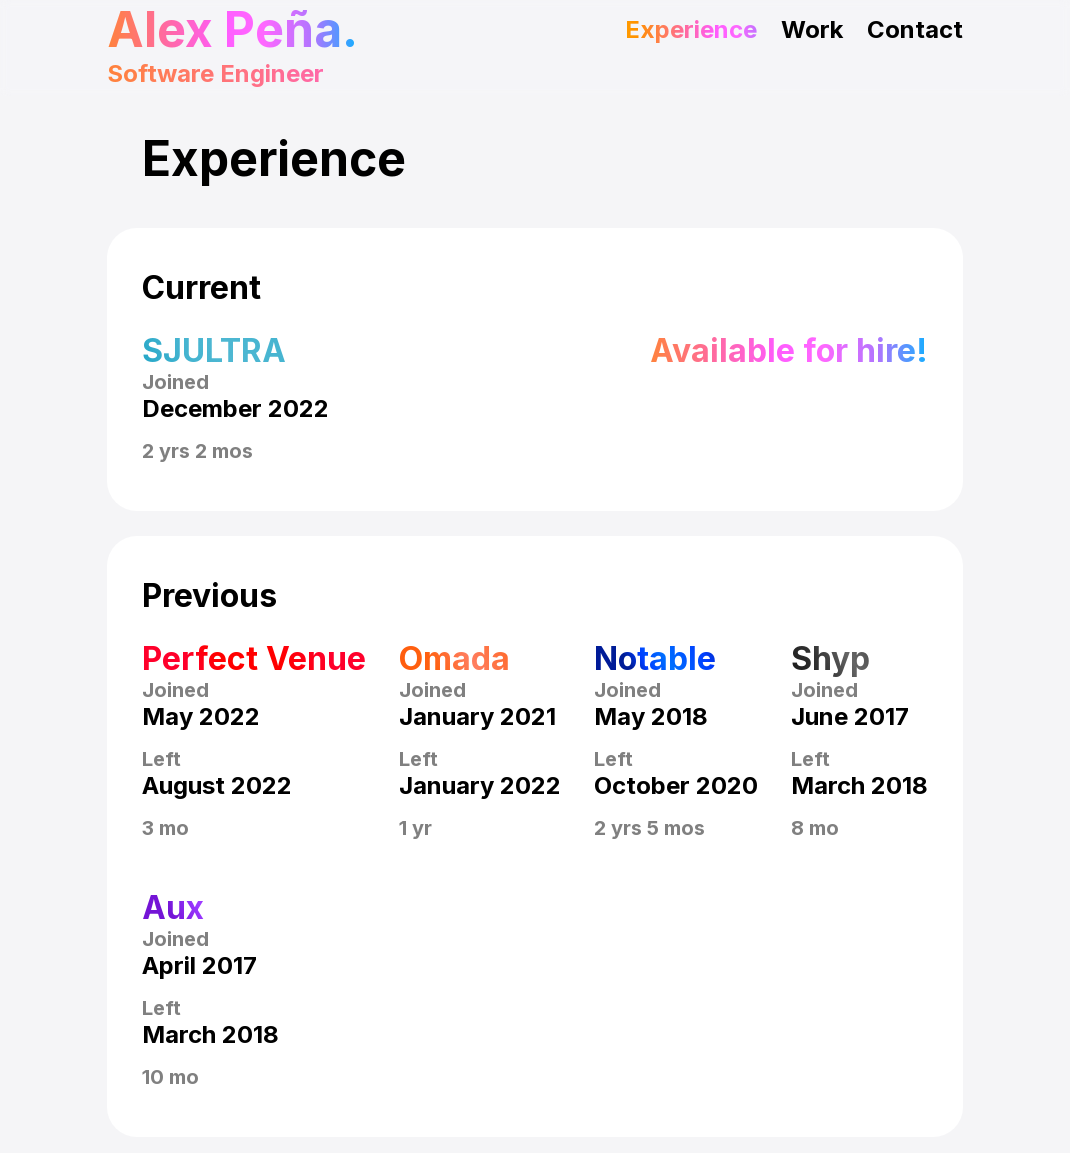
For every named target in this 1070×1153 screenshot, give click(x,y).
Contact (915, 29)
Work (812, 29)
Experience (691, 29)
